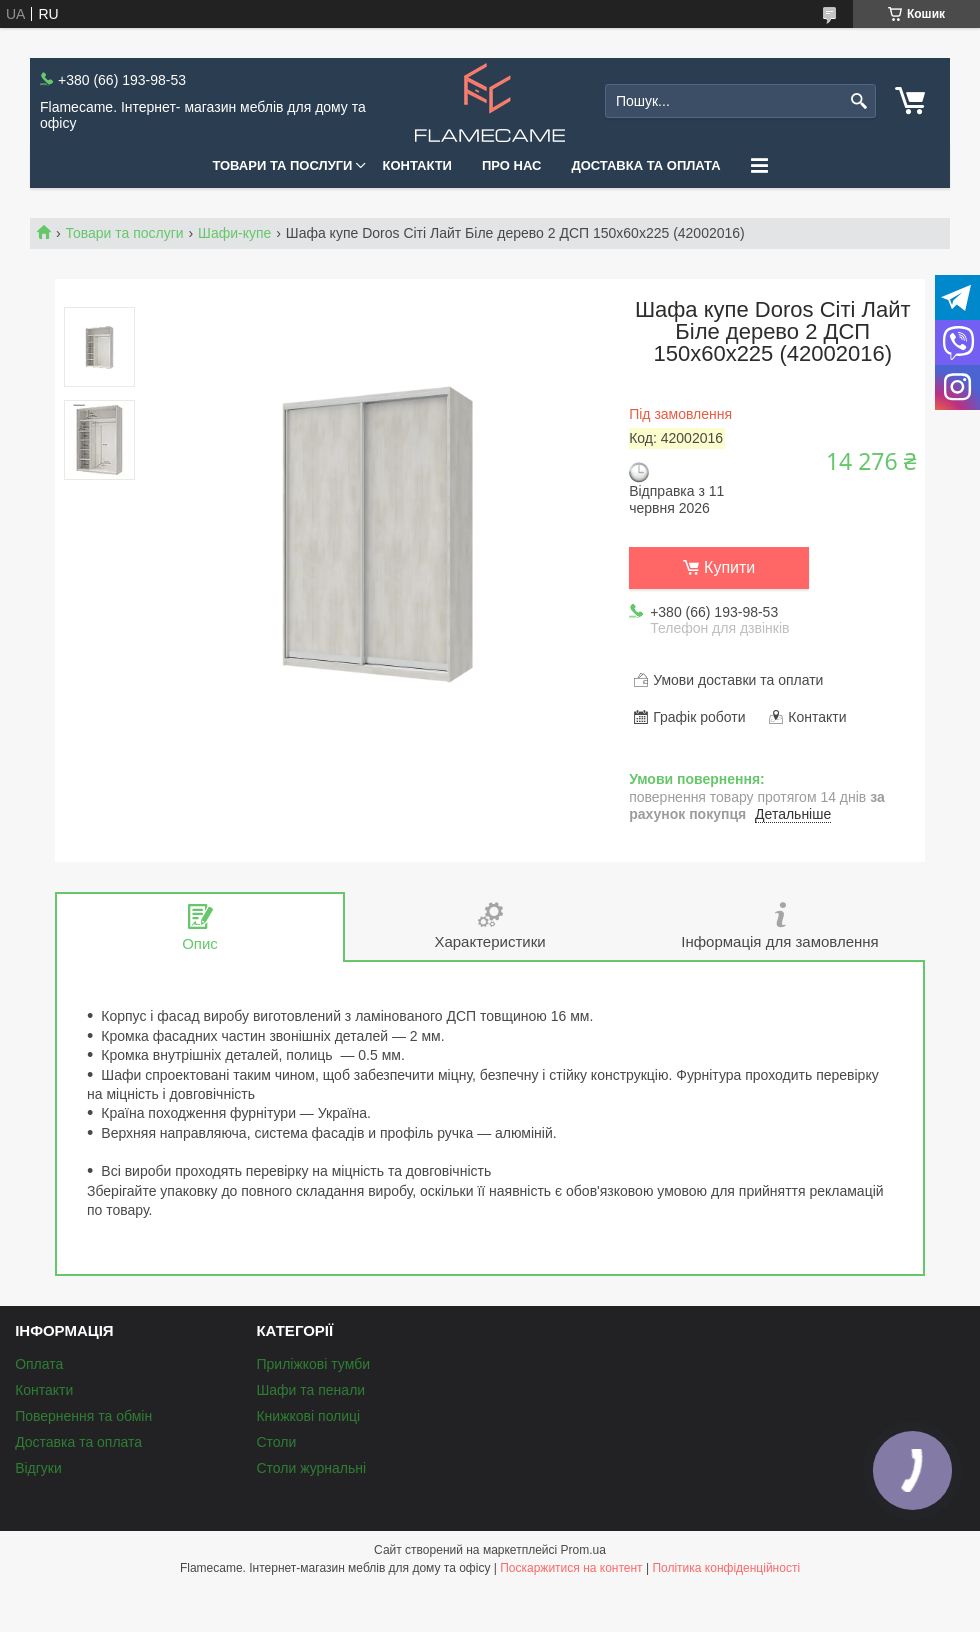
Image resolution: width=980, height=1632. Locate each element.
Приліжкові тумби (313, 1364)
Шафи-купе (234, 233)
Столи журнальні (311, 1468)
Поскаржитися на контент (571, 1568)
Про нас (511, 165)
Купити (729, 567)
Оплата (39, 1364)
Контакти (417, 165)
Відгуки (38, 1468)
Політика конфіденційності (726, 1568)
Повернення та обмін (83, 1416)
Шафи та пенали (310, 1390)
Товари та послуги (282, 165)
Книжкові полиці (308, 1416)
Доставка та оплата (645, 165)
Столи (276, 1442)
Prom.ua (583, 1550)
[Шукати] (858, 101)
